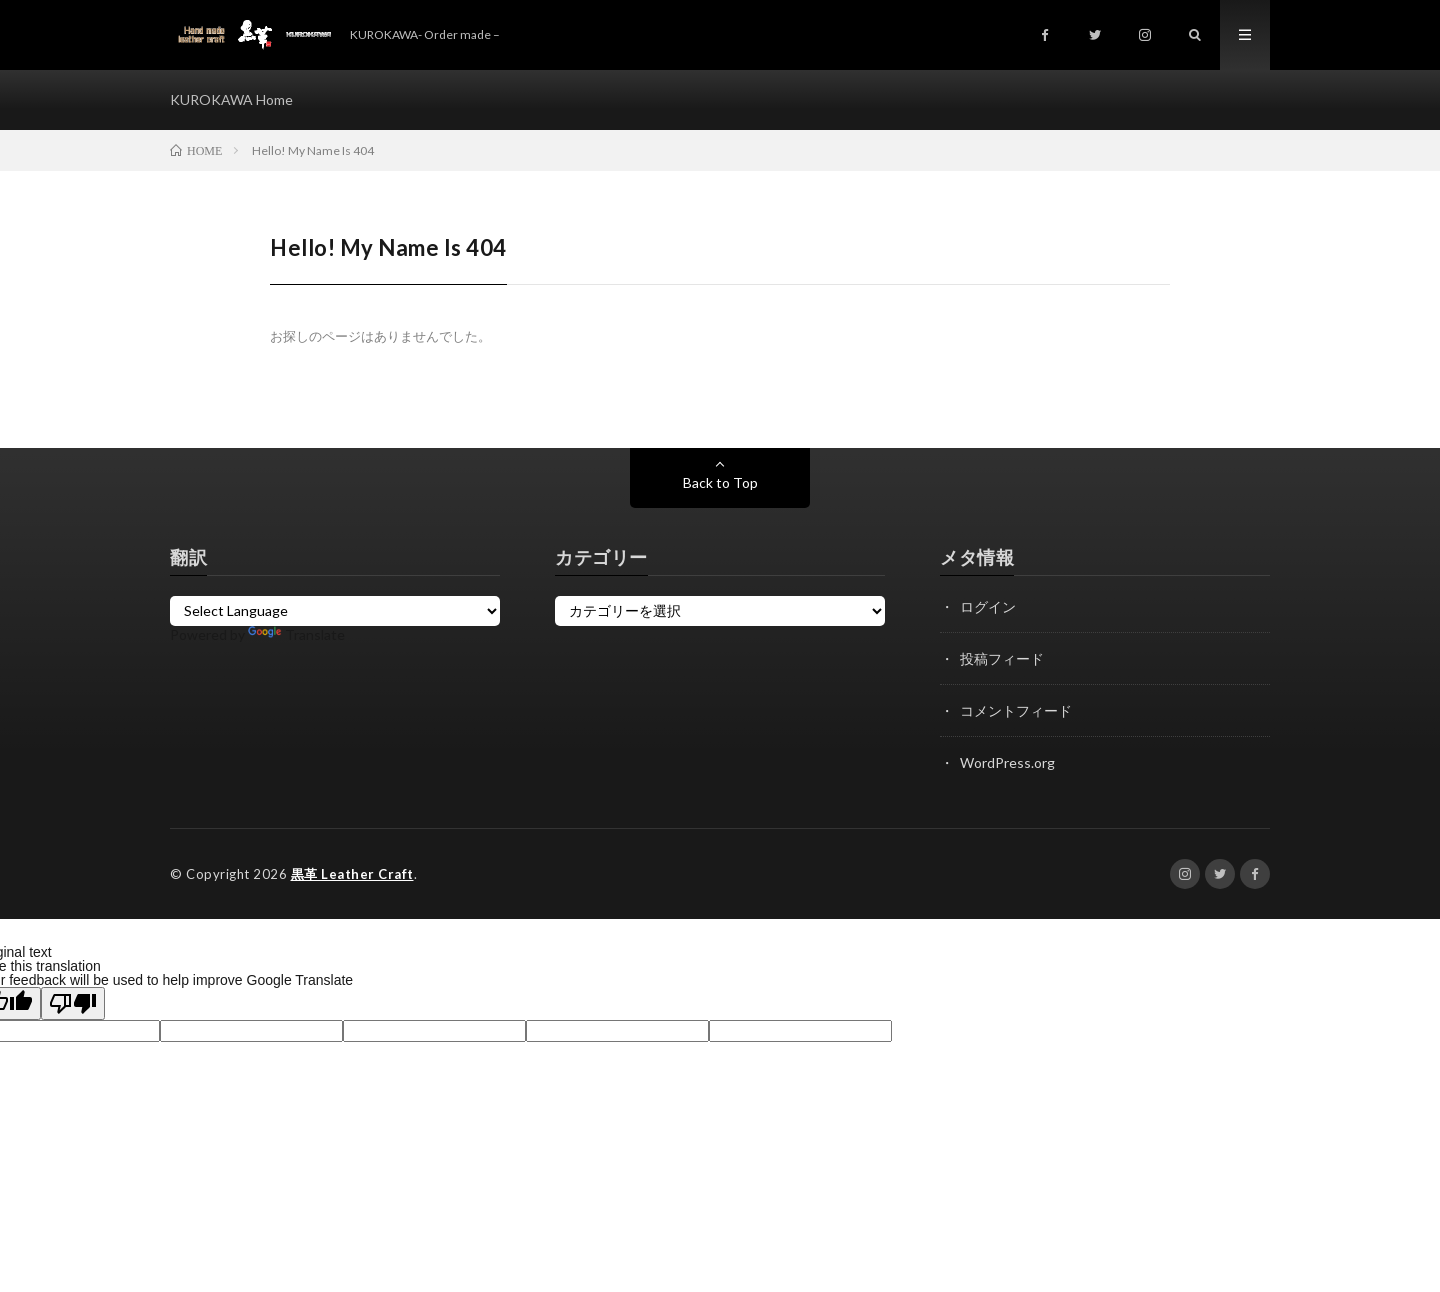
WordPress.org (1007, 762)
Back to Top (720, 482)
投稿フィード (1002, 658)
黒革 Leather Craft (352, 874)
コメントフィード (1016, 710)
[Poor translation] (73, 1003)
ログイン (988, 606)
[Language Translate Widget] (335, 611)
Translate (296, 634)
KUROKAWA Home (231, 99)
